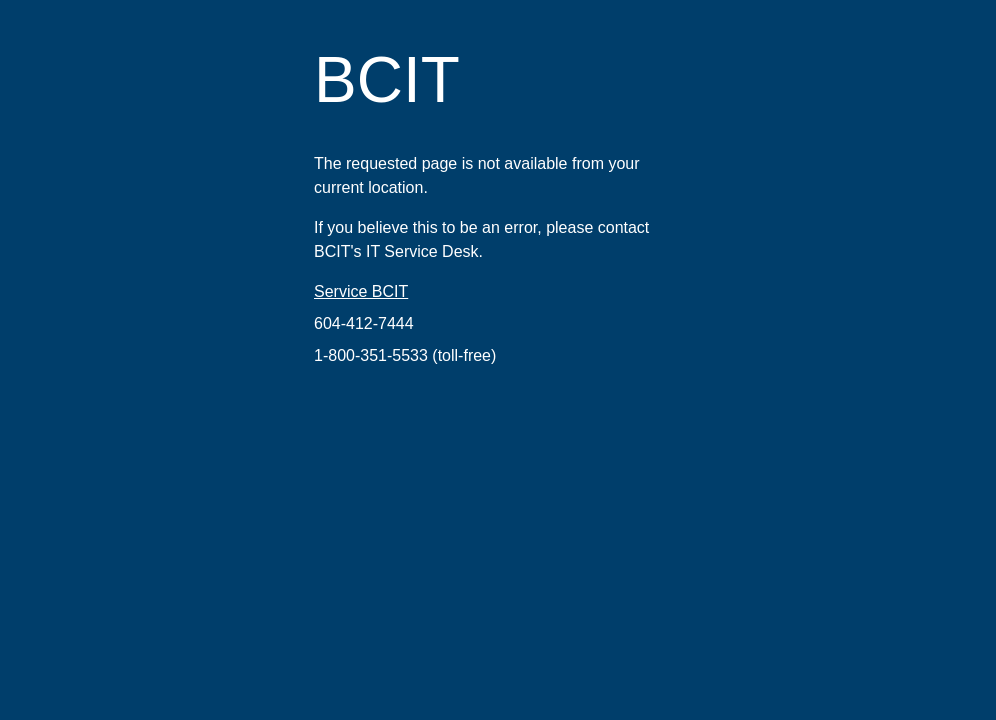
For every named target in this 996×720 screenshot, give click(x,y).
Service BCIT (361, 291)
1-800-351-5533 (371, 355)
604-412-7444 (364, 323)
